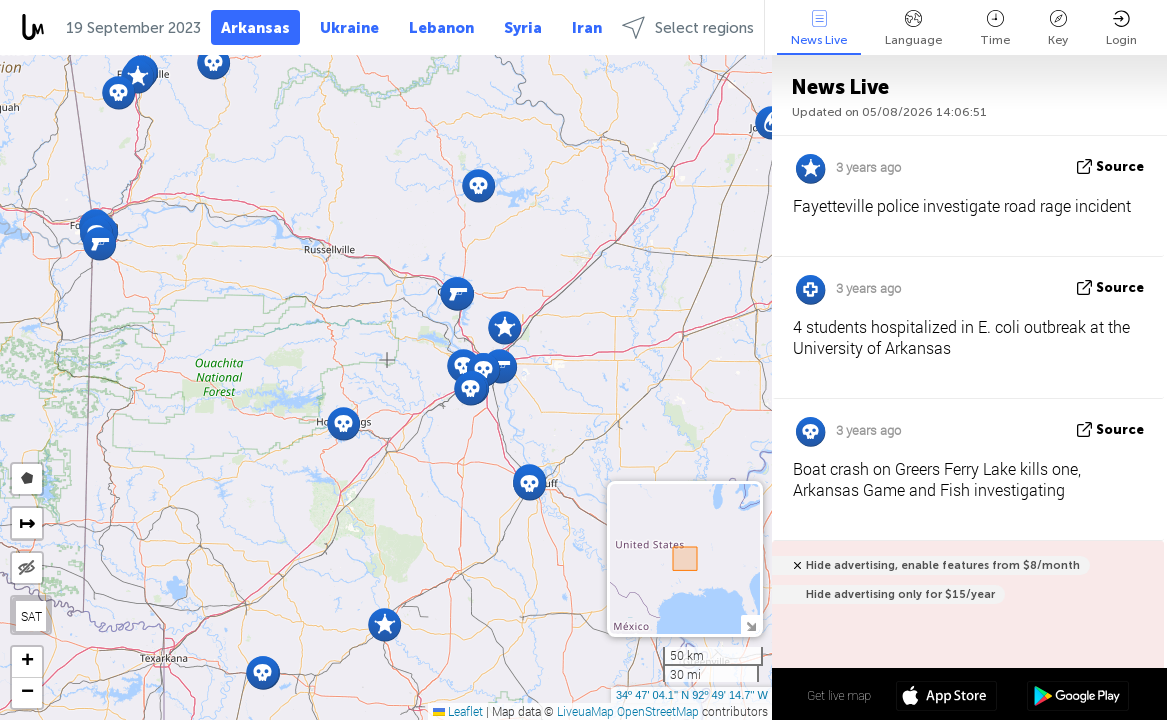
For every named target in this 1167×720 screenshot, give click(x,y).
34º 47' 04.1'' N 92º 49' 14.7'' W (692, 695)
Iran (587, 28)
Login (1121, 28)
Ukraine (349, 28)
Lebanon (441, 28)
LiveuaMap (585, 711)
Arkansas (255, 28)
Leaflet (458, 711)
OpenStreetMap (658, 711)
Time (995, 28)
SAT (31, 616)
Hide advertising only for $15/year (900, 594)
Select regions (688, 27)
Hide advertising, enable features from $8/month (943, 565)
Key (1058, 28)
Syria (523, 28)
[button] (470, 388)
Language (913, 28)
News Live (819, 28)
